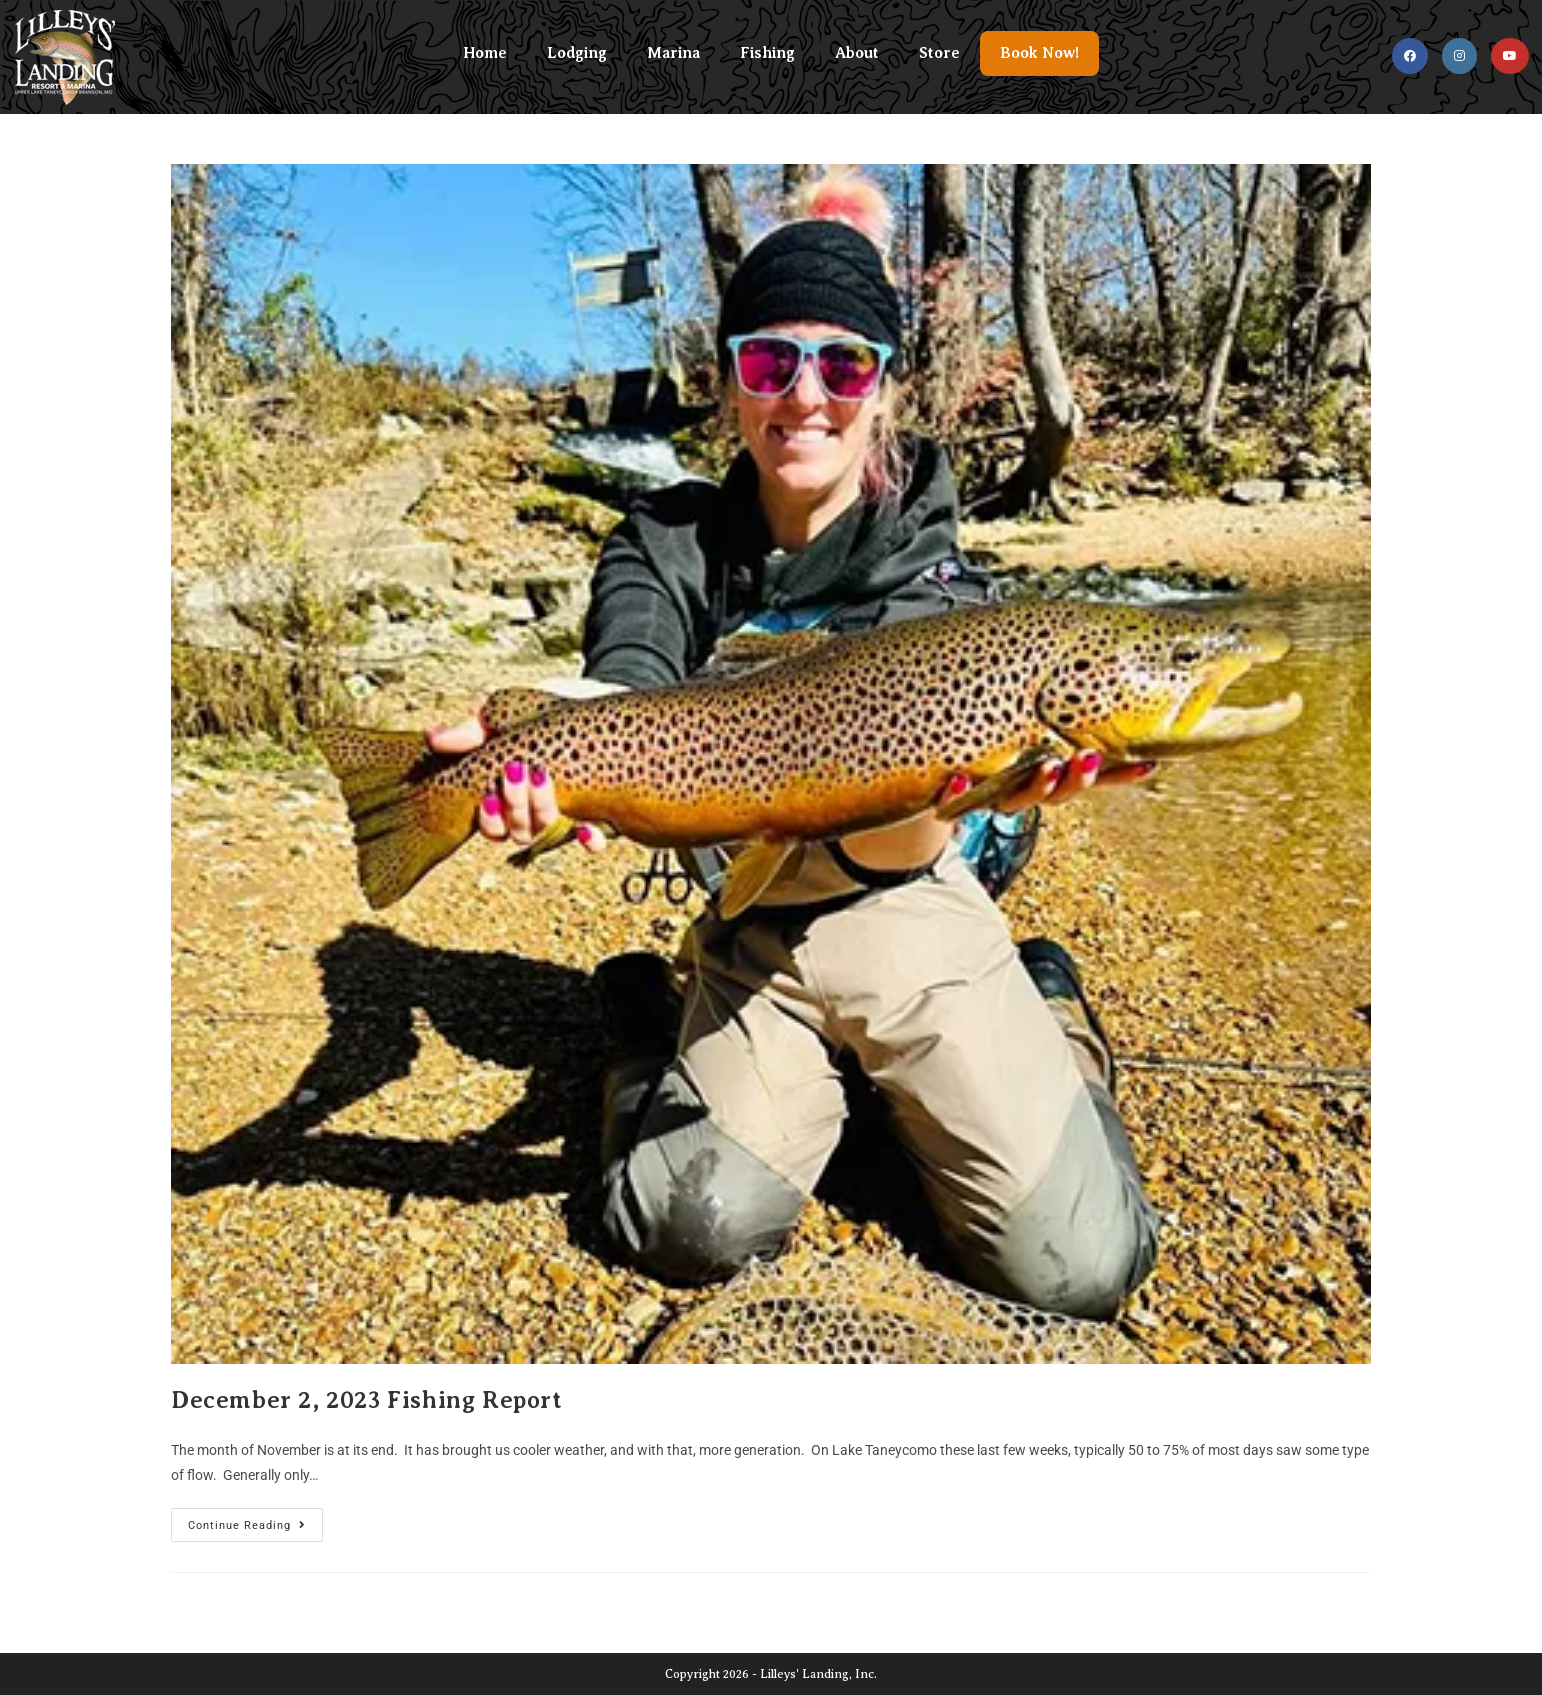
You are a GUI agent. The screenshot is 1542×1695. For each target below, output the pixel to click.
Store (939, 53)
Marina (673, 53)
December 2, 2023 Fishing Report (367, 1400)
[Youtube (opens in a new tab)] (1510, 56)
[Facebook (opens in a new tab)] (1410, 56)
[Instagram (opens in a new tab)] (1459, 56)
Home (485, 53)
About (857, 53)
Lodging (577, 53)
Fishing (767, 53)
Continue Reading (255, 1520)
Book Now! (1039, 53)
